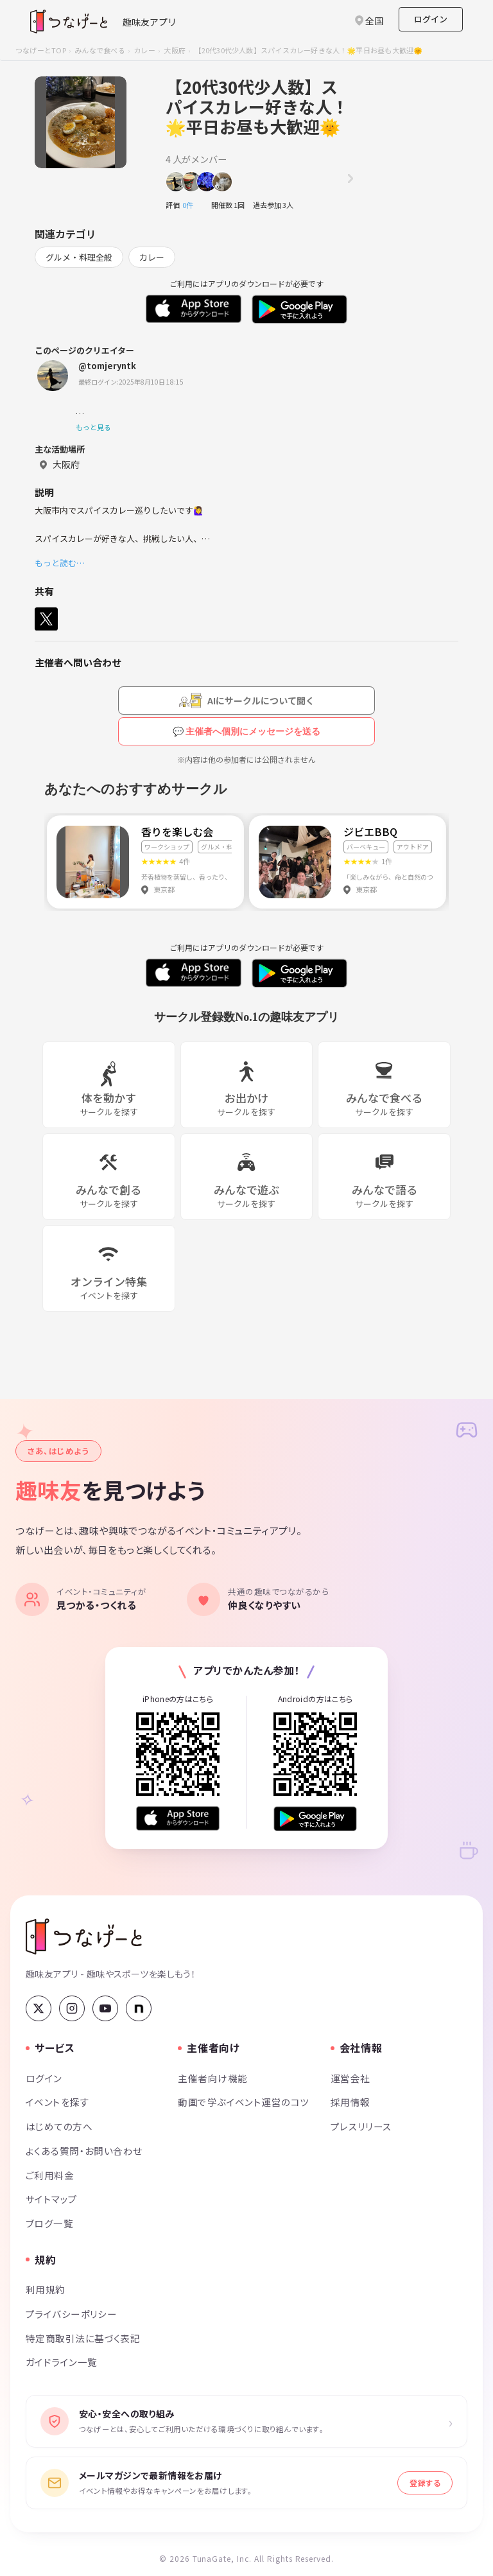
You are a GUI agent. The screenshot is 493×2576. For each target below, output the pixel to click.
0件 (191, 205)
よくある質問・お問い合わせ (84, 2150)
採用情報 (350, 2102)
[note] (138, 2008)
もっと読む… (60, 563)
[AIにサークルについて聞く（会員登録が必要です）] (246, 700)
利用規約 (45, 2289)
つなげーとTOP (40, 50)
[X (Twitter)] (38, 2008)
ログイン (430, 19)
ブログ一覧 (49, 2223)
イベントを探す (57, 2102)
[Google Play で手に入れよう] (315, 1818)
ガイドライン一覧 (61, 2362)
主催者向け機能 (212, 2078)
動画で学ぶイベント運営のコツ (243, 2102)
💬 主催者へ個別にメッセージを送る (247, 731)
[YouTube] (105, 2008)
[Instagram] (72, 2008)
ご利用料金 (50, 2175)
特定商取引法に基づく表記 (83, 2338)
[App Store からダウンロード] (178, 1818)
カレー (144, 50)
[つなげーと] (84, 1936)
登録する (425, 2482)
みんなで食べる (99, 50)
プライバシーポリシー (71, 2313)
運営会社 (350, 2078)
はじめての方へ (59, 2126)
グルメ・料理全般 (79, 257)
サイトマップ (52, 2199)
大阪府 (175, 50)
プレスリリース (361, 2126)
